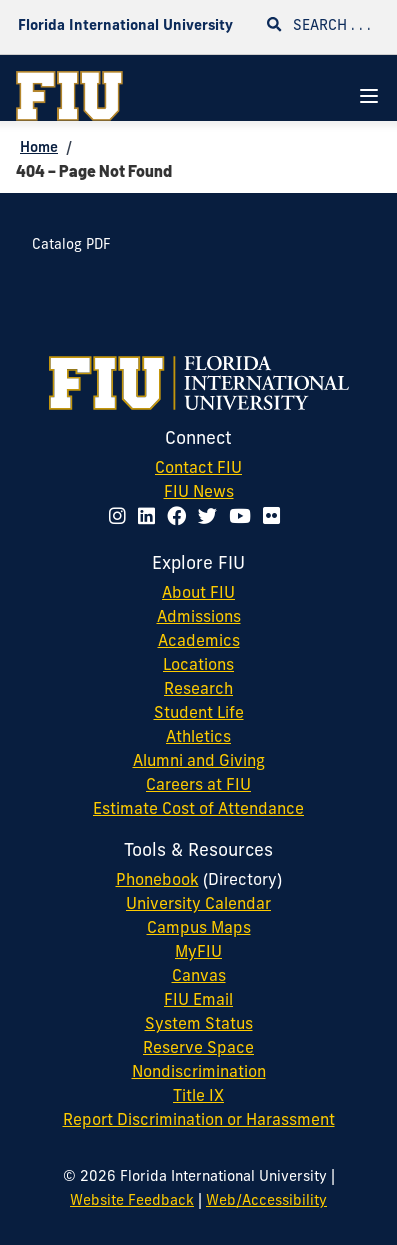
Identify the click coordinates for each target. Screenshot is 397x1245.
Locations (198, 666)
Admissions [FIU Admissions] (199, 618)
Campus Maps (199, 929)
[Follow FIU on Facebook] (180, 518)
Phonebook (157, 881)
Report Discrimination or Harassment (199, 1121)
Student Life (199, 714)
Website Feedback (132, 1201)
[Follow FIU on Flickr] (275, 518)
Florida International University (125, 26)
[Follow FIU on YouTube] (244, 518)
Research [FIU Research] (198, 690)
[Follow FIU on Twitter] (211, 518)
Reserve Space (198, 1049)
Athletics (198, 738)
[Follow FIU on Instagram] (121, 518)
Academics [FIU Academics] (199, 642)
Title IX (198, 1097)
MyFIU (198, 953)
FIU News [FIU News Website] (199, 493)
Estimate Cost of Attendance (198, 810)
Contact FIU (198, 469)
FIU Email (198, 1001)
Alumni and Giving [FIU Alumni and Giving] (199, 762)
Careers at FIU (198, 786)
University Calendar (198, 905)
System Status (199, 1025)
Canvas (199, 977)
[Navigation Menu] (369, 96)
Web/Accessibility (266, 1201)
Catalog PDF (71, 245)
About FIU (198, 594)
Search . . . (319, 25)
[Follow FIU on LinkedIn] (150, 518)
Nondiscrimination (199, 1073)
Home (39, 148)
